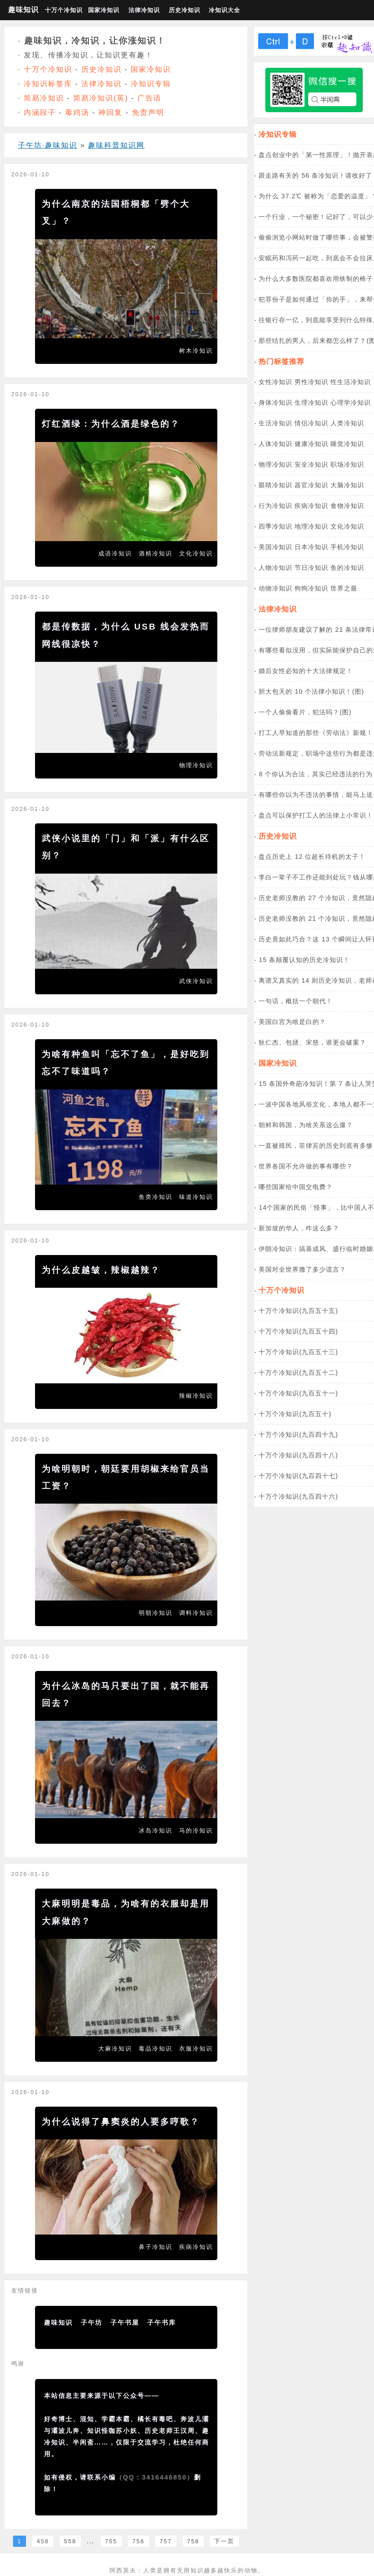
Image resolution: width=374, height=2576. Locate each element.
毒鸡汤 (77, 112)
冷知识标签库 (48, 83)
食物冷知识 (347, 505)
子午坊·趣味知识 (47, 145)
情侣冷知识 (311, 423)
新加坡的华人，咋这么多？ (299, 1228)
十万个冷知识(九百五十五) (298, 1310)
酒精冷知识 (155, 553)
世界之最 (343, 588)
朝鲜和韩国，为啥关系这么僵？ (306, 1124)
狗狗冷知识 (311, 588)
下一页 (224, 2541)
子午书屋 (124, 2322)
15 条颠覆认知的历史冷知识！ (304, 959)
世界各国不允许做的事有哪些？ (306, 1166)
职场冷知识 (347, 464)
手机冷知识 (347, 547)
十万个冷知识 (63, 10)
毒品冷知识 (155, 2048)
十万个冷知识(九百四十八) (298, 1455)
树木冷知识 (196, 350)
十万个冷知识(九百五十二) (298, 1372)
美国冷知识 (275, 547)
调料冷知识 (196, 1612)
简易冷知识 (44, 98)
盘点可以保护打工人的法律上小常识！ (316, 815)
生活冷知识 (275, 423)
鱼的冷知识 (347, 567)
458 (43, 2541)
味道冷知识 (196, 1197)
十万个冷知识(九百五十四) (298, 1331)
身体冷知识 (275, 402)
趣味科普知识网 (116, 145)
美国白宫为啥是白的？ (292, 1021)
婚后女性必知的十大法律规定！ (306, 670)
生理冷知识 (311, 402)
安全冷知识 (311, 464)
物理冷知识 (196, 765)
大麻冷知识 (115, 2048)
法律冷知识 (144, 10)
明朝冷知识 (155, 1612)
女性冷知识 (275, 381)
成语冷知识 (115, 553)
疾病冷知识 (196, 2247)
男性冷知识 (311, 381)
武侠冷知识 (196, 981)
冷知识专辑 (151, 83)
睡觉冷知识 (347, 443)
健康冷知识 (311, 443)
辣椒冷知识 (196, 1395)
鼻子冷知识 (155, 2247)
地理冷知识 (311, 526)
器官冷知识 (311, 485)
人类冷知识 (347, 423)
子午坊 (91, 2322)
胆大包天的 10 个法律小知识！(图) (311, 691)
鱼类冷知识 (155, 1197)
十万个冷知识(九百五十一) (298, 1393)
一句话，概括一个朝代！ (296, 1001)
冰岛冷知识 (155, 1830)
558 (70, 2541)
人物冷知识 (275, 567)
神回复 (110, 112)
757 (166, 2541)
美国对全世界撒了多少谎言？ (302, 1269)
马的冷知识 (196, 1830)
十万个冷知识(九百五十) (295, 1413)
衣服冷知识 (196, 2048)
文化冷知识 (196, 553)
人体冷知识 (275, 443)
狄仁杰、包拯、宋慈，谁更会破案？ (312, 1042)
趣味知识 (23, 9)
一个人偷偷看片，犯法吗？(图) (305, 712)
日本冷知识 (311, 547)
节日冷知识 (311, 567)
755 (111, 2541)
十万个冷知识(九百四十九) (298, 1434)
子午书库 (161, 2322)
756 (138, 2541)
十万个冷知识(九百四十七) (298, 1475)
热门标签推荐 (281, 361)
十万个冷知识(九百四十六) (298, 1496)
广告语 (149, 98)
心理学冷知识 (350, 402)
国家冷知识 (103, 10)
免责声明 (148, 112)
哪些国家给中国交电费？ (296, 1186)
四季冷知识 (275, 526)
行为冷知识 (275, 505)
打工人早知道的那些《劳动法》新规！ (316, 732)
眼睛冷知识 (275, 485)
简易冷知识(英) (100, 98)
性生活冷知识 (350, 381)
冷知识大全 (224, 10)
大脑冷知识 (347, 485)
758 (193, 2541)
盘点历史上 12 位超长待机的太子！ (312, 856)
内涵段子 (40, 112)
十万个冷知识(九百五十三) (298, 1352)
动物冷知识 (275, 588)
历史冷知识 (184, 10)
